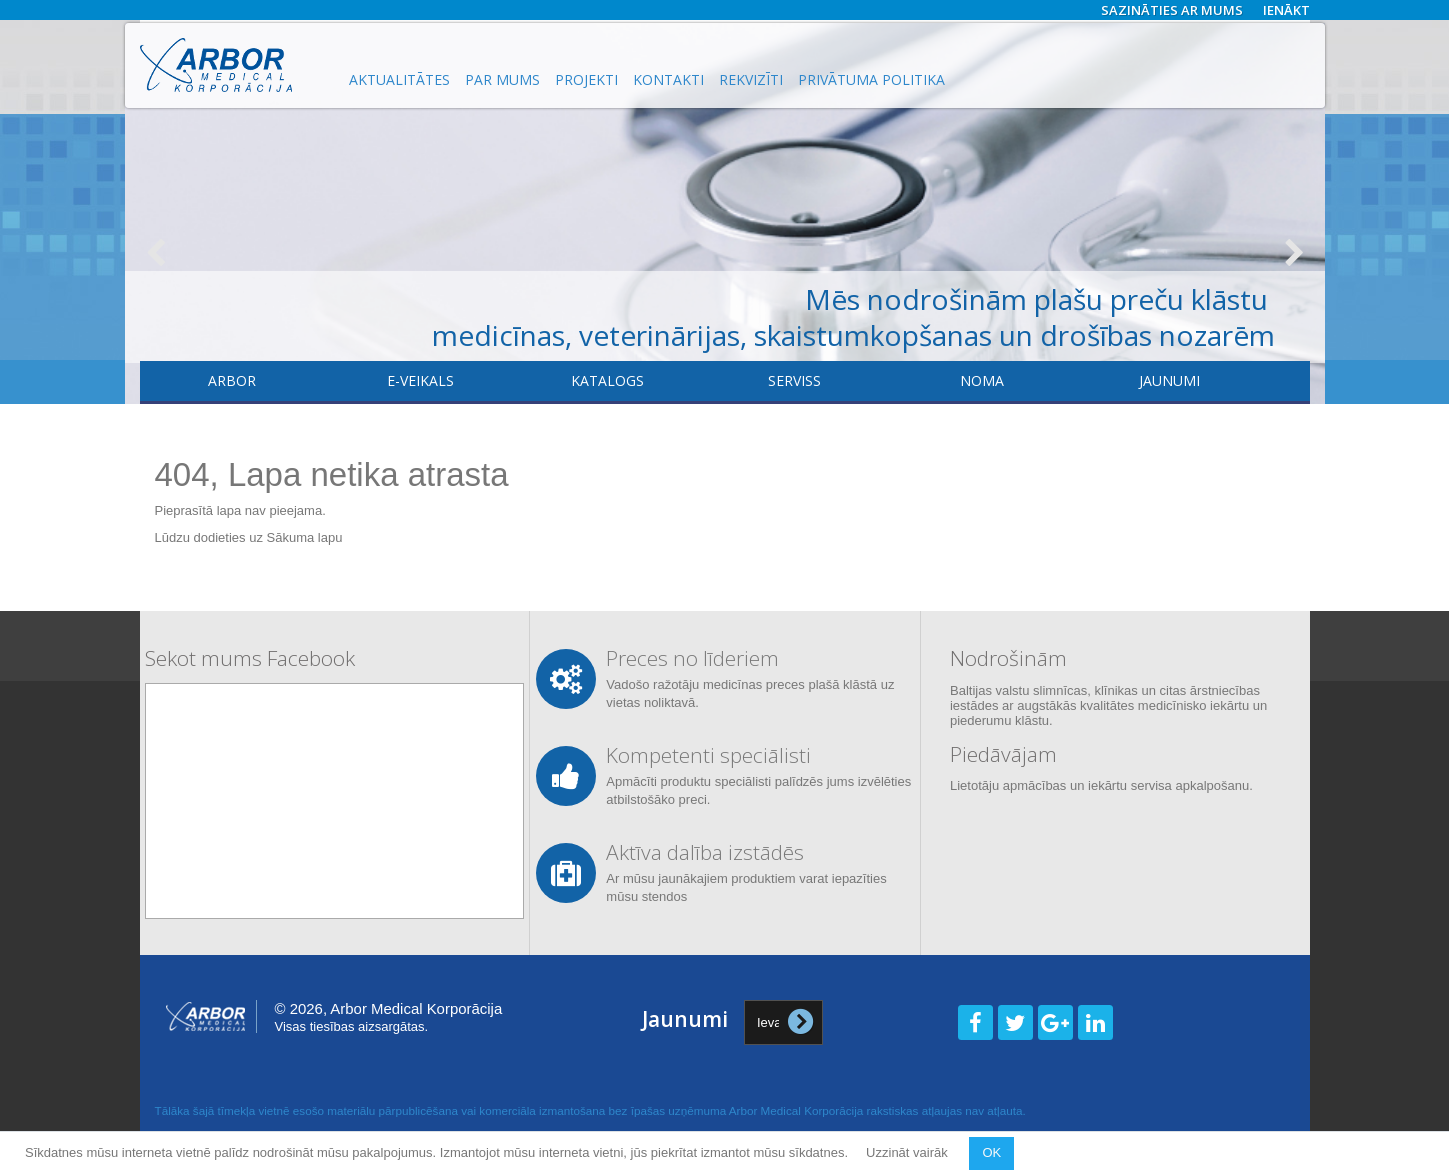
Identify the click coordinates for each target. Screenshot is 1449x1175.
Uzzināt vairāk (908, 1152)
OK (991, 1152)
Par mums (502, 79)
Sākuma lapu (305, 537)
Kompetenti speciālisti (708, 755)
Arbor (232, 380)
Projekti (586, 79)
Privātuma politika (871, 79)
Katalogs (607, 380)
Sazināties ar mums (1172, 10)
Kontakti (668, 79)
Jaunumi (1169, 380)
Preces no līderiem (692, 658)
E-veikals (420, 380)
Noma (982, 380)
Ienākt (1286, 10)
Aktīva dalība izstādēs (705, 852)
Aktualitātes (399, 79)
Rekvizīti (751, 79)
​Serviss (794, 380)
